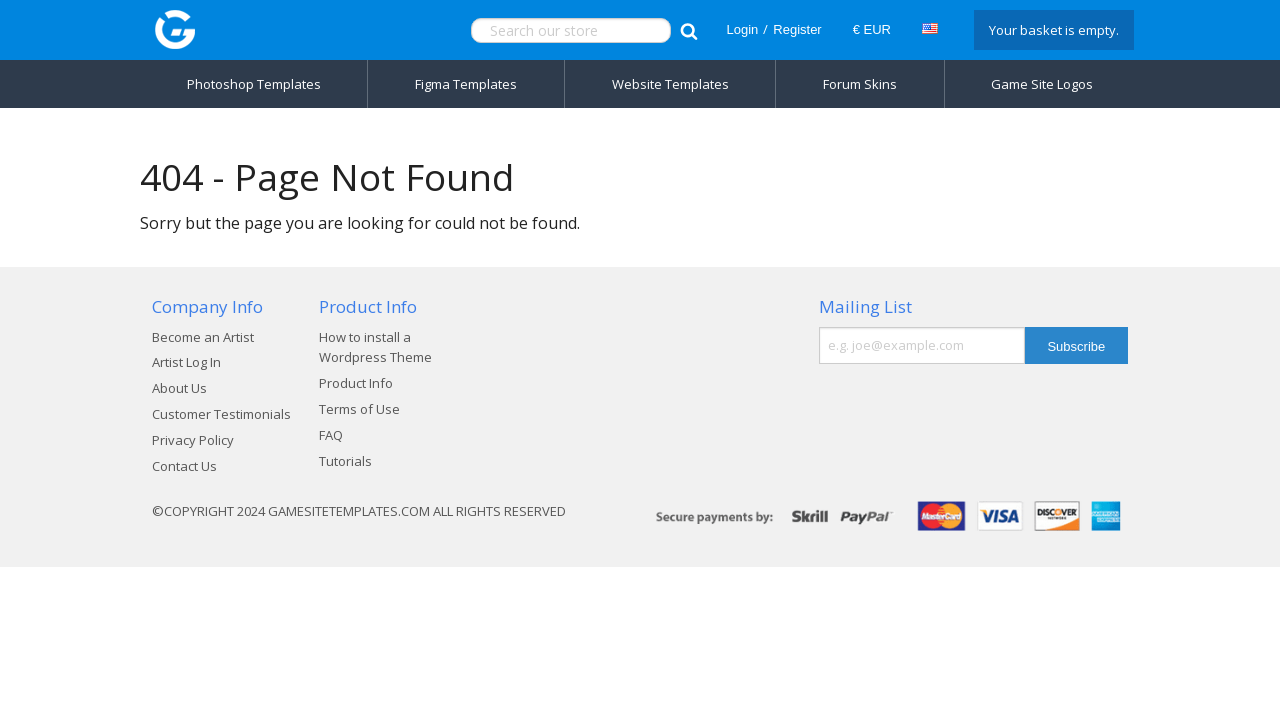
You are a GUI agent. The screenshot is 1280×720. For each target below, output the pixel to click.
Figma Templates (466, 84)
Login (742, 29)
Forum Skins (860, 84)
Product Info (356, 383)
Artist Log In (186, 362)
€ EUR (872, 29)
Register (797, 29)
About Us (179, 388)
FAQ (331, 435)
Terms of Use (359, 409)
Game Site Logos (1042, 84)
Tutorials (345, 461)
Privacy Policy (193, 440)
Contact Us (184, 466)
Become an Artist (203, 337)
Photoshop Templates (254, 84)
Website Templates (670, 84)
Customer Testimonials (221, 414)
